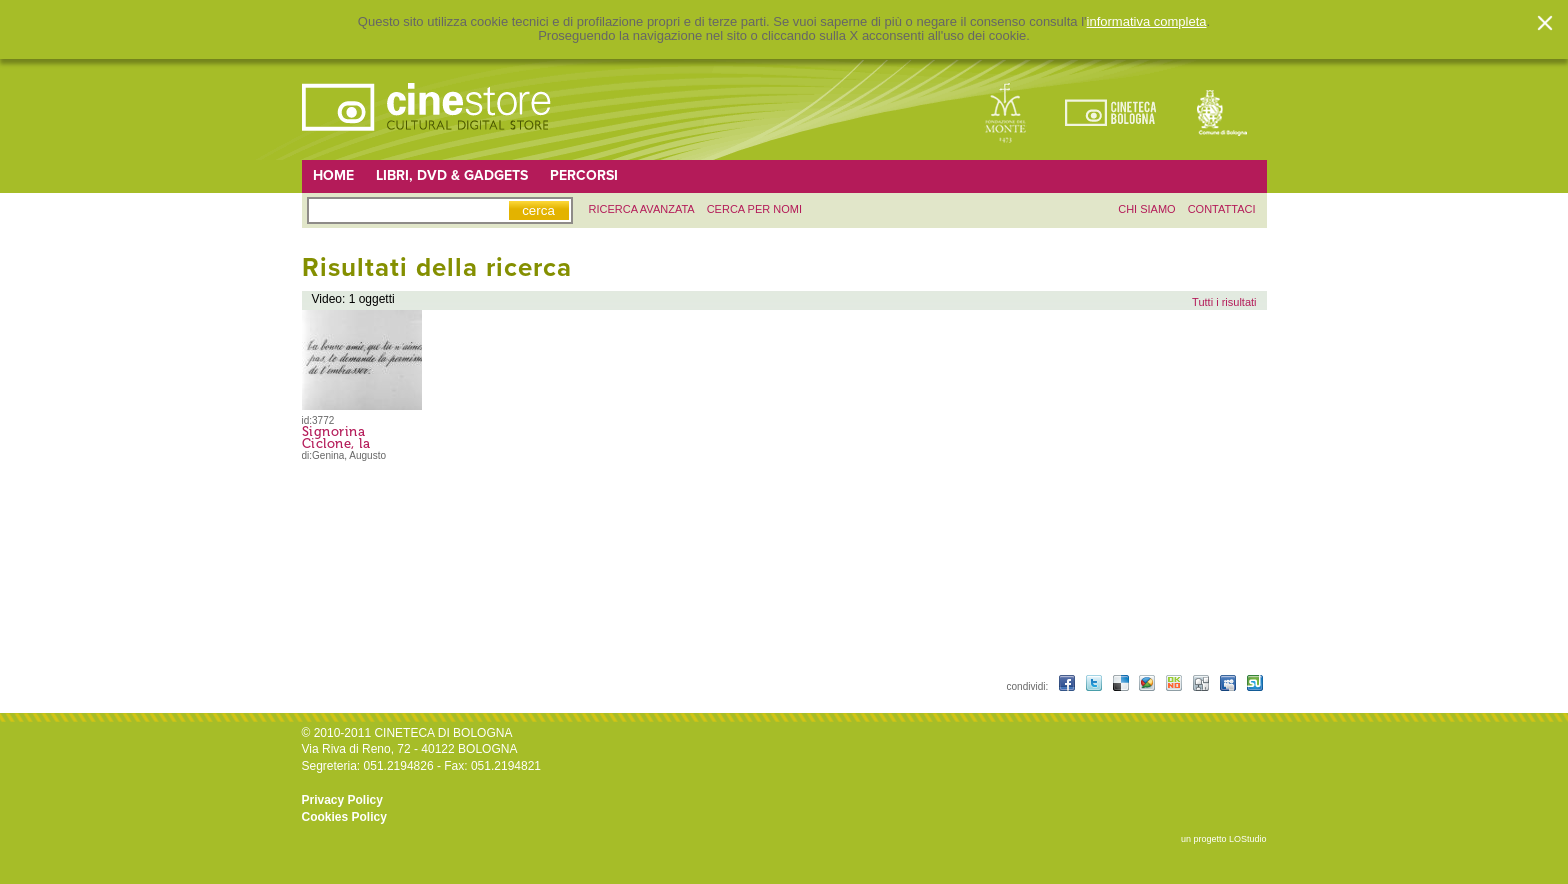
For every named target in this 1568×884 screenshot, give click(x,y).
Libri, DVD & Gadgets (452, 175)
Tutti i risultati (1224, 302)
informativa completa (1147, 22)
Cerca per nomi (754, 209)
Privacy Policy (342, 800)
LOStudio (1248, 839)
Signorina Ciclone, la (336, 437)
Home (333, 175)
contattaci (1222, 209)
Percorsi (584, 175)
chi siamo (1146, 209)
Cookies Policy (344, 817)
